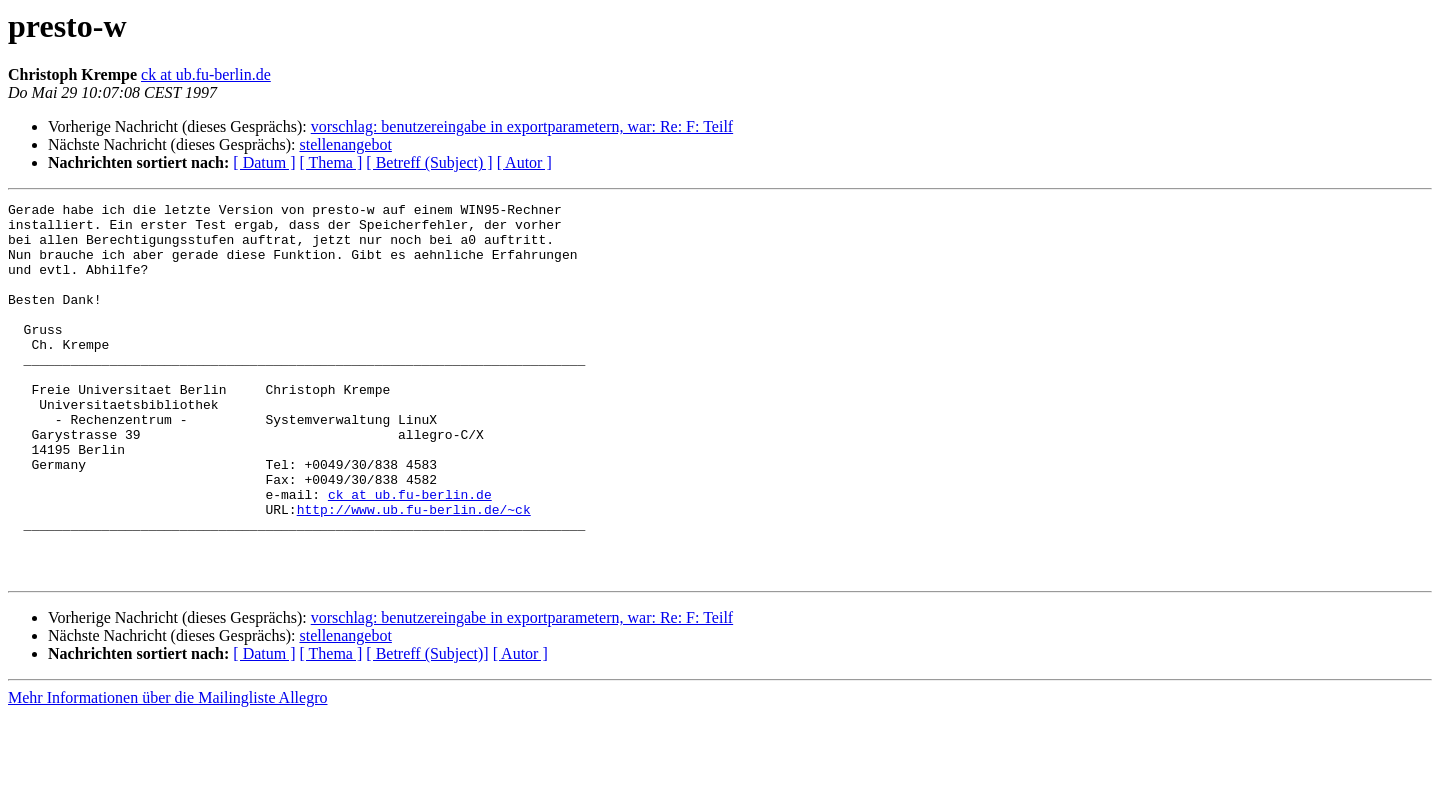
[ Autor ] (524, 162)
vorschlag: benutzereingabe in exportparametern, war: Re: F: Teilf (522, 126)
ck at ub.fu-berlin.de (206, 74)
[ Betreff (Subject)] (427, 728)
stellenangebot (345, 144)
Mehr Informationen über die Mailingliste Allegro (167, 772)
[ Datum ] (264, 162)
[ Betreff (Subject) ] (429, 162)
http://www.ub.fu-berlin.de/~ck (414, 572)
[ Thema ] (331, 162)
